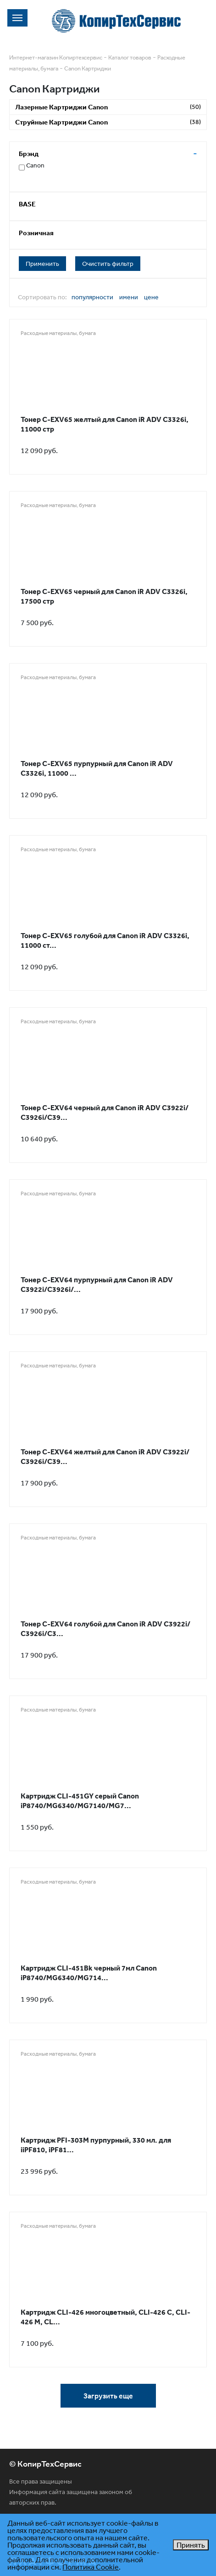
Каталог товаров (129, 57)
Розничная (36, 232)
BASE (27, 204)
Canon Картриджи (87, 68)
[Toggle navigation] (17, 18)
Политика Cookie (90, 2566)
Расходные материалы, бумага (58, 333)
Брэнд (29, 153)
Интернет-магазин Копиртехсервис (55, 57)
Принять (191, 2544)
